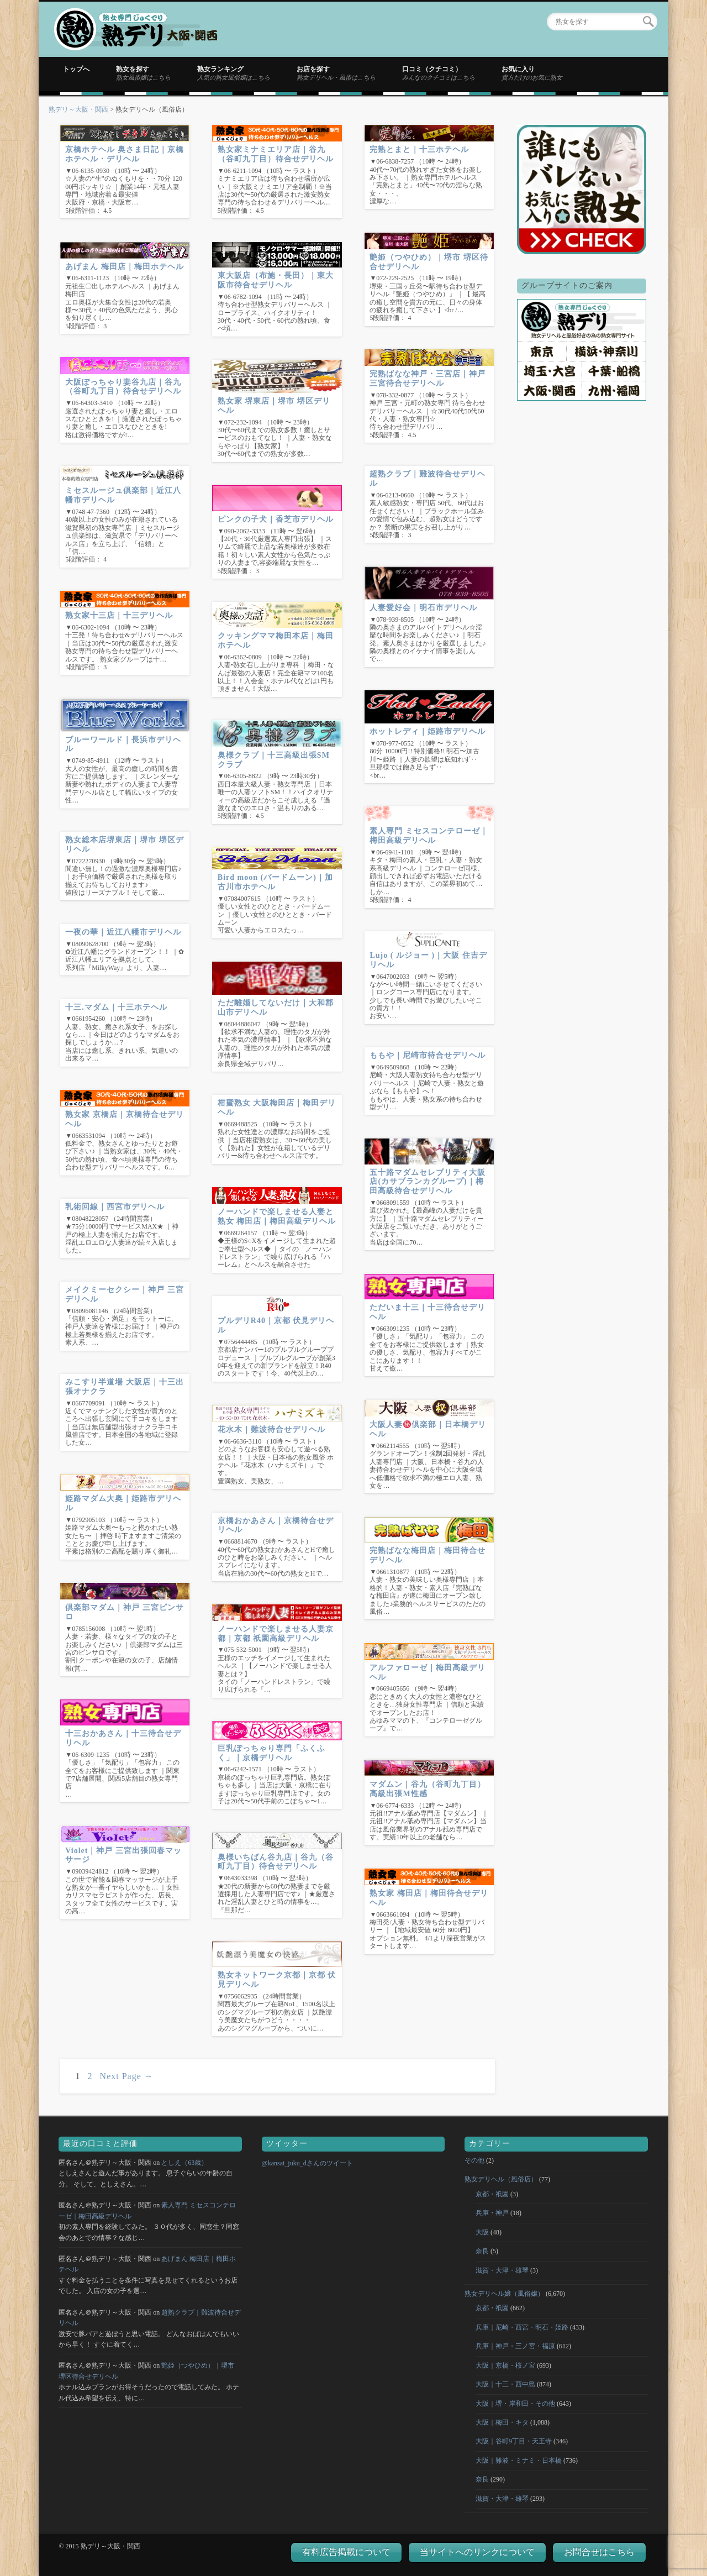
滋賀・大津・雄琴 (502, 2270)
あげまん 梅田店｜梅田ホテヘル (124, 267)
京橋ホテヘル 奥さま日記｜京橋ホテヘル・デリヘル (124, 154)
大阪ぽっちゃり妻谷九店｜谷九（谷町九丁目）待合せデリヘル (123, 387)
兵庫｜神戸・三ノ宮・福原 (515, 2346)
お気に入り (532, 73)
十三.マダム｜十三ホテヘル (116, 1007)
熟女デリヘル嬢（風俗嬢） (504, 2293)
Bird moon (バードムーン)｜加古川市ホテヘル (275, 882)
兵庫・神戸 (492, 2213)
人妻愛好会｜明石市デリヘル (423, 608)
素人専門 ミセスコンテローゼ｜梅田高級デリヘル (429, 835)
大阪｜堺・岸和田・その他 (515, 2403)
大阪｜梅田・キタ (502, 2422)
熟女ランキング (233, 73)
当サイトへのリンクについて (477, 2552)
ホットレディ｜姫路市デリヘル (428, 731)
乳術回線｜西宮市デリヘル (115, 1207)
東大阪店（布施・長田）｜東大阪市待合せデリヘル (276, 280)
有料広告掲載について (346, 2552)
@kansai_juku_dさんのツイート (307, 2163)
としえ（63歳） (184, 2162)
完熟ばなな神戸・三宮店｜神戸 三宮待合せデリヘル (428, 378)
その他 (474, 2160)
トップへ (76, 69)
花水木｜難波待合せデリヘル (271, 1429)
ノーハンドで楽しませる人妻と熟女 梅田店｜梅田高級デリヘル (277, 1216)
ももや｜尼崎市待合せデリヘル (428, 1055)
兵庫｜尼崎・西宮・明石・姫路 (522, 2327)
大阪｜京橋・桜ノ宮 (505, 2365)
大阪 (482, 2232)
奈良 (482, 2251)
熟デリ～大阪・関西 (78, 109)
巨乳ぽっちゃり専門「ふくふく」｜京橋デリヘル (271, 1753)
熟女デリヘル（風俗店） (501, 2179)
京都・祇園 (492, 2194)
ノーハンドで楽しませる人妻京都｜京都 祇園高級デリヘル (276, 1634)
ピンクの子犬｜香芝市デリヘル (276, 519)
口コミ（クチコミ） (438, 73)
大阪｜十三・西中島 (505, 2384)
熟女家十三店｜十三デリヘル (119, 615)
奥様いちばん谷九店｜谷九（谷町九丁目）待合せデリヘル (276, 1862)
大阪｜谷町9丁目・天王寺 (514, 2441)
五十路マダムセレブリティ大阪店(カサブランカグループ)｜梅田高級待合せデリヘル (428, 1181)
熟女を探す (143, 73)
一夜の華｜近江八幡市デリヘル (123, 932)
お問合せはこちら (599, 2552)
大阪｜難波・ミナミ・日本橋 (519, 2460)
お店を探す (336, 73)
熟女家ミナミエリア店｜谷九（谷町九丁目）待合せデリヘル (276, 154)
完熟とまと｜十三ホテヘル (419, 149)
